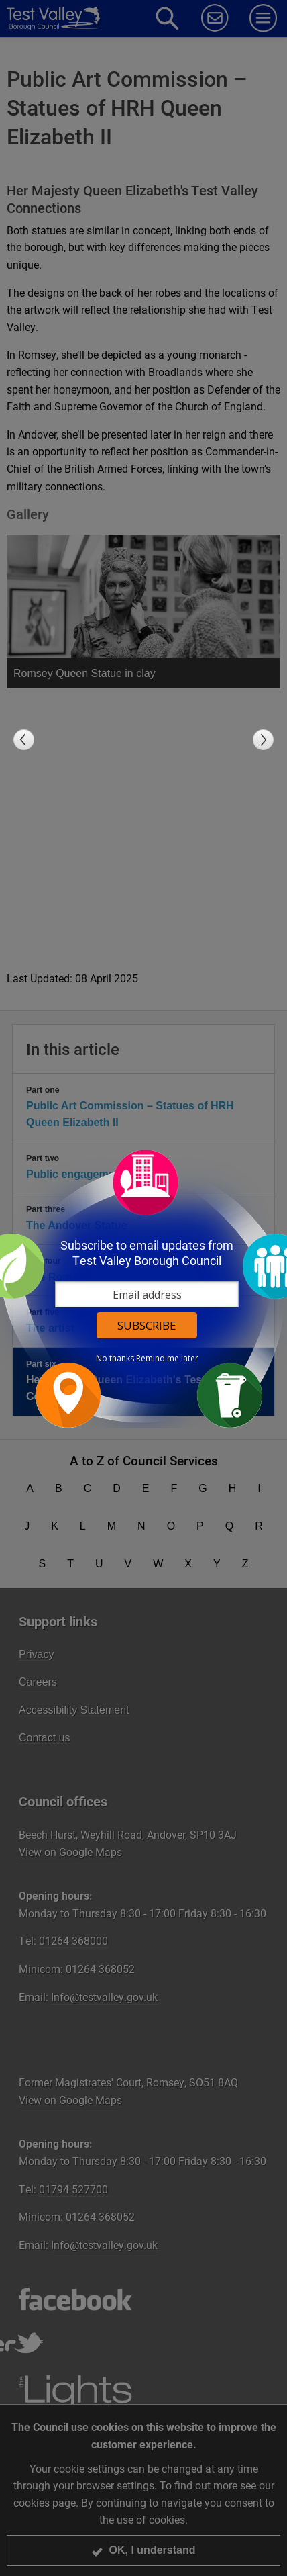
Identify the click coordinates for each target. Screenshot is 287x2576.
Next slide (263, 740)
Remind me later (167, 1358)
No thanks (115, 1358)
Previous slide (24, 740)
